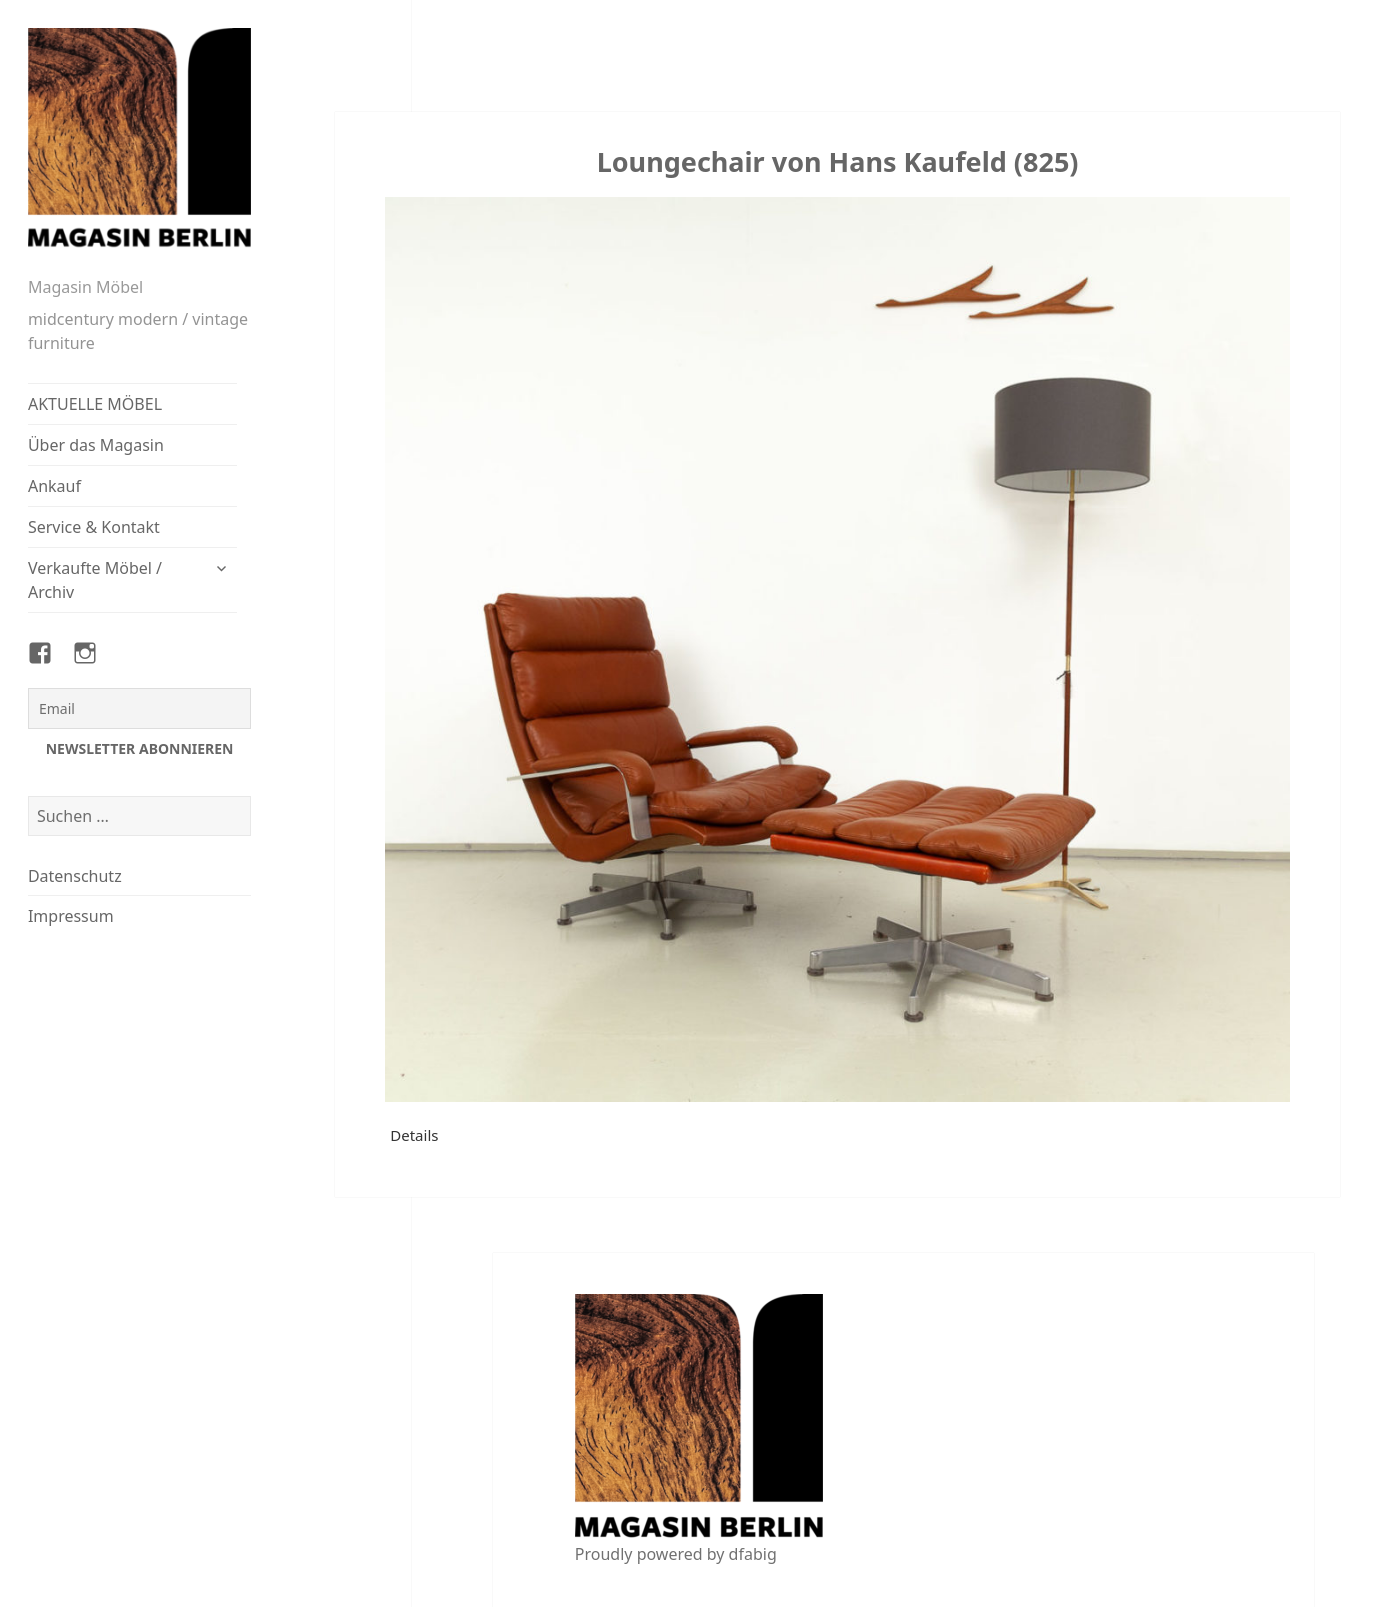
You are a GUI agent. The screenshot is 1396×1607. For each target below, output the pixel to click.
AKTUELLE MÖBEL (95, 404)
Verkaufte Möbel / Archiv (95, 580)
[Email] (139, 708)
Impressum (71, 916)
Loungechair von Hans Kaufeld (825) (838, 161)
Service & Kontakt (94, 527)
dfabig (753, 1554)
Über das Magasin (96, 445)
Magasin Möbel (85, 287)
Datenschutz (75, 876)
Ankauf (54, 486)
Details (414, 1135)
